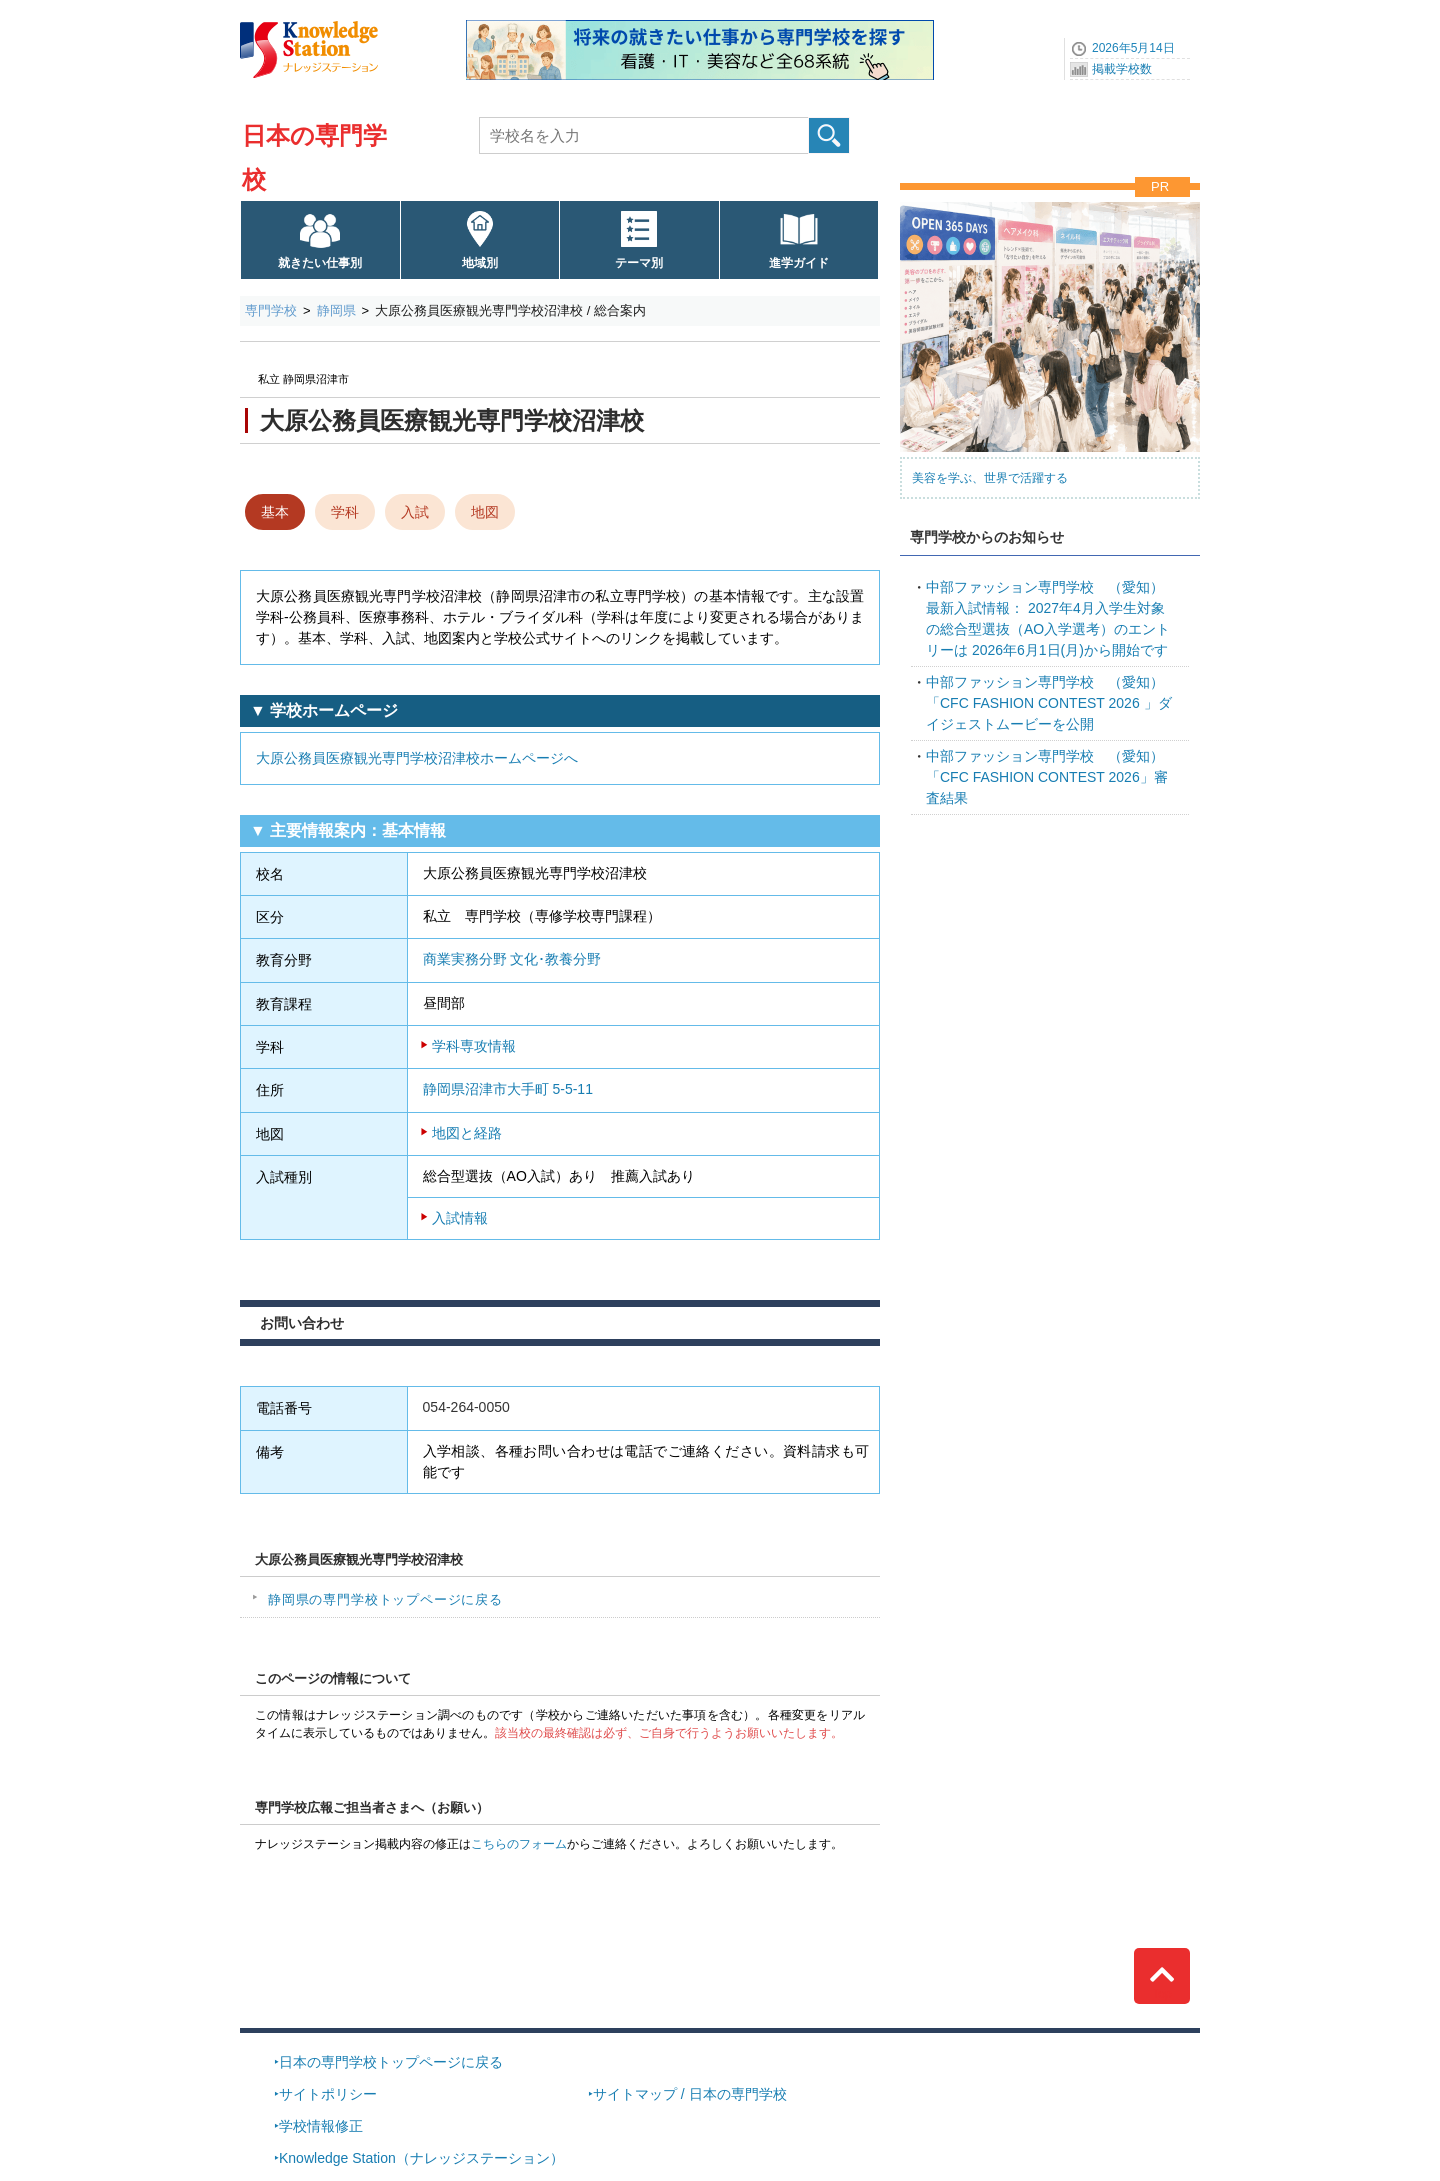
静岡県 (336, 310)
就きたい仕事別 (320, 263)
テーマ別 (639, 263)
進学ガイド (799, 263)
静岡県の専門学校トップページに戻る (385, 1599)
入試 (415, 512)
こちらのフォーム (519, 1844)
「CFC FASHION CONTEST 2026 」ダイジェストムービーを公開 (1049, 703)
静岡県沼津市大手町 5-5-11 (508, 1089)
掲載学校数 (1122, 69)
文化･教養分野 (555, 959)
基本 (275, 512)
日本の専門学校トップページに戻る (391, 2062)
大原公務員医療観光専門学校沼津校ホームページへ (417, 758)
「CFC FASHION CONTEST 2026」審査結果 (1047, 777)
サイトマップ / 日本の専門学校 (690, 2094)
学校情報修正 (321, 2126)
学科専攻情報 (474, 1046)
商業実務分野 (465, 959)
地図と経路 (467, 1133)
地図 (485, 512)
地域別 (480, 263)
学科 (345, 512)
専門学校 (271, 310)
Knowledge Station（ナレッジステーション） (421, 2158)
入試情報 (460, 1218)
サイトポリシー (328, 2094)
